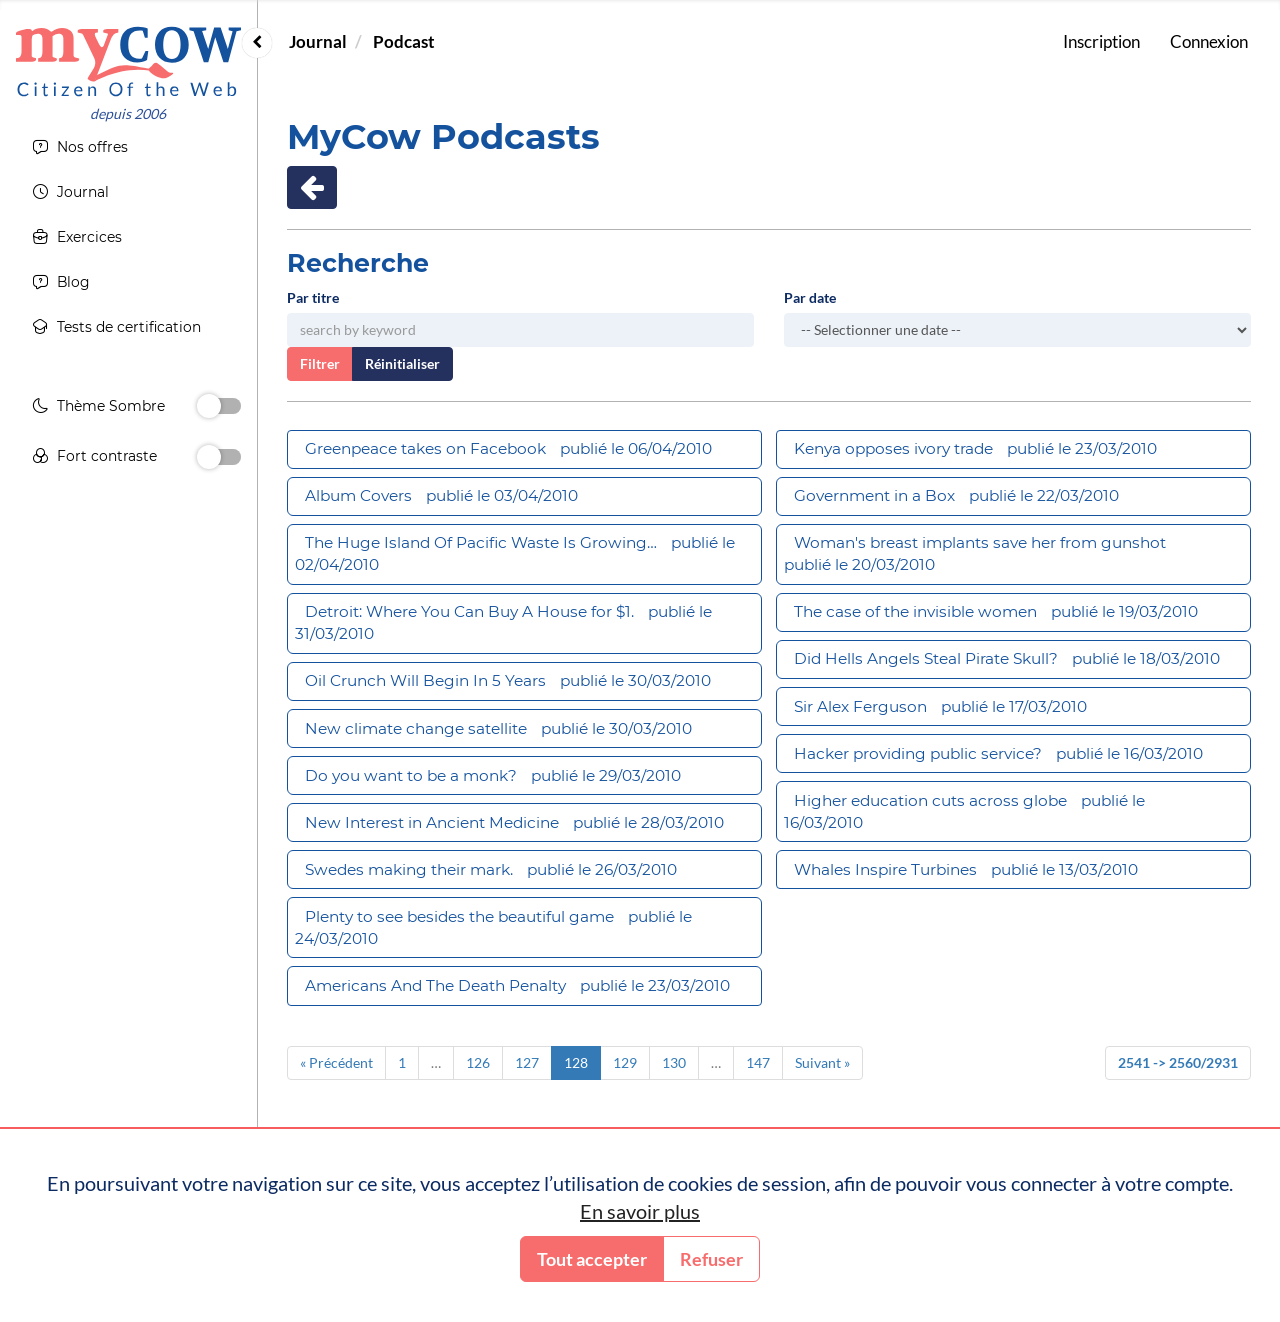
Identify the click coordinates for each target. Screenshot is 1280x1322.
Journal (318, 41)
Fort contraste (94, 459)
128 (576, 1062)
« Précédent (336, 1062)
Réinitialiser (402, 363)
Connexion (1209, 41)
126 (478, 1062)
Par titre (313, 297)
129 (625, 1062)
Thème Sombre (98, 409)
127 (527, 1062)
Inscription (1101, 41)
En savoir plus (640, 1211)
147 (758, 1062)
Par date (810, 297)
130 (674, 1062)
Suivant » (822, 1062)
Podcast (404, 41)
